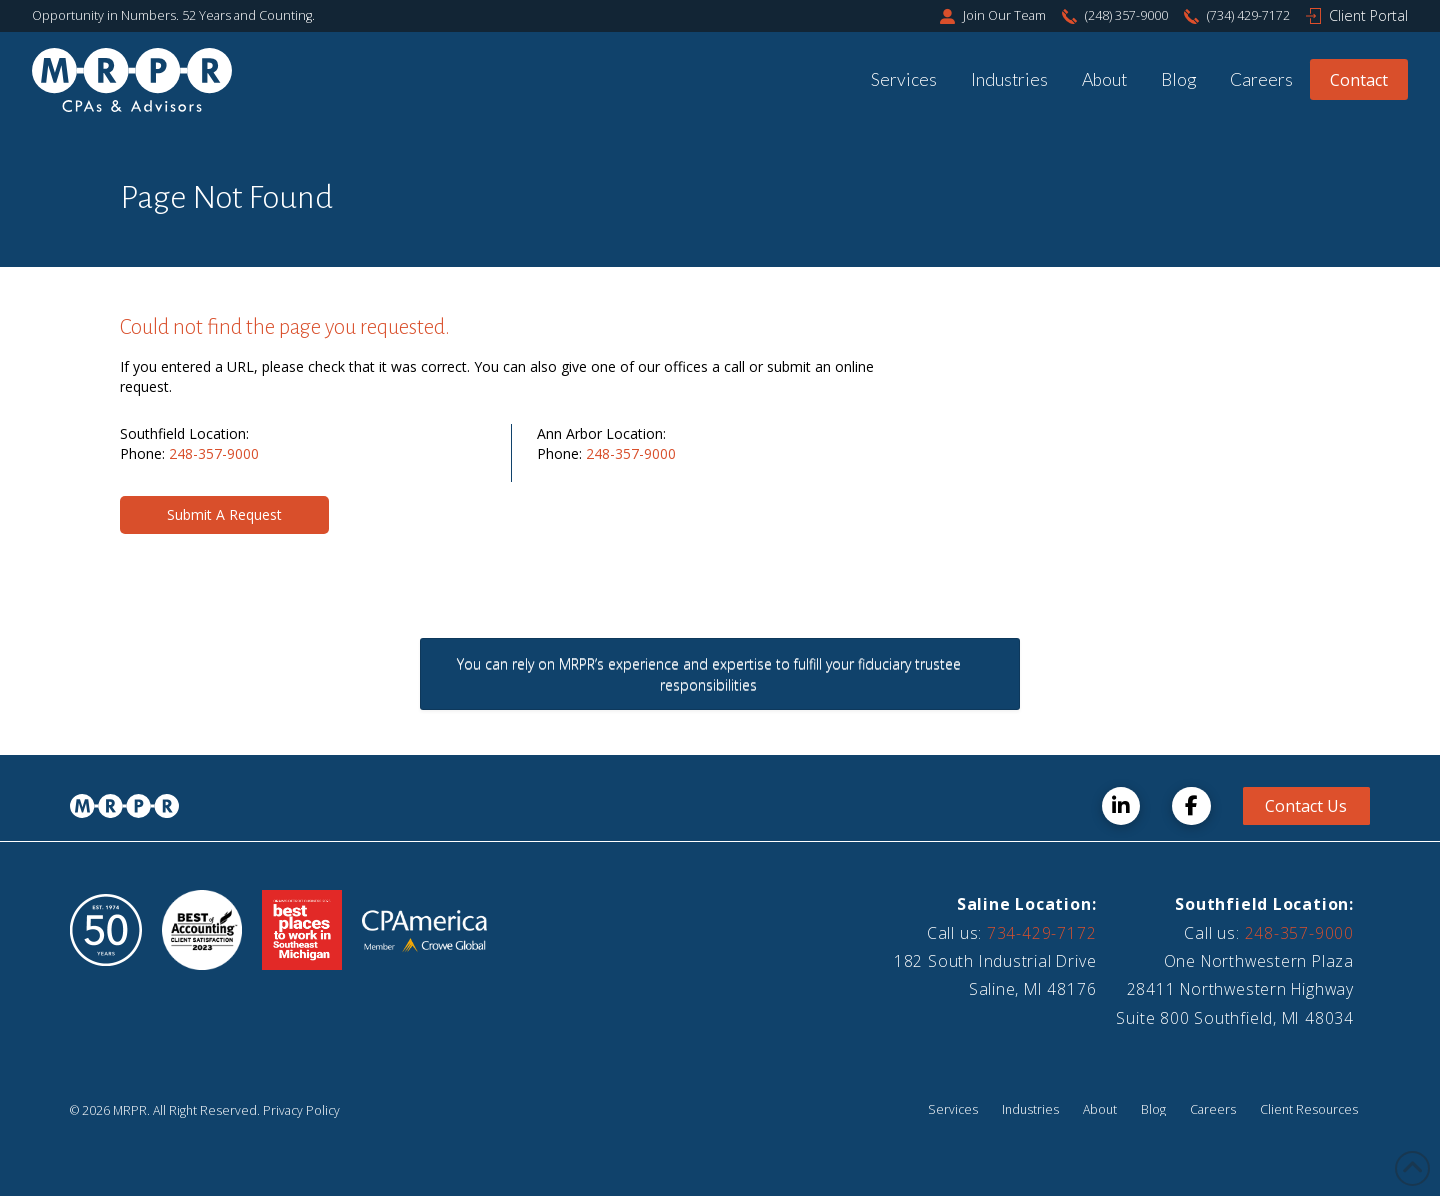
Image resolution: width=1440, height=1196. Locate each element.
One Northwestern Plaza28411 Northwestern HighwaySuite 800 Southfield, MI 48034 (1235, 989)
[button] (224, 515)
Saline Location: (1027, 904)
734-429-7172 (1041, 933)
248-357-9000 (214, 453)
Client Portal (1368, 15)
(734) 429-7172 (1248, 15)
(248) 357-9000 (1126, 15)
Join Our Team (1004, 15)
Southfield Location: (1264, 904)
